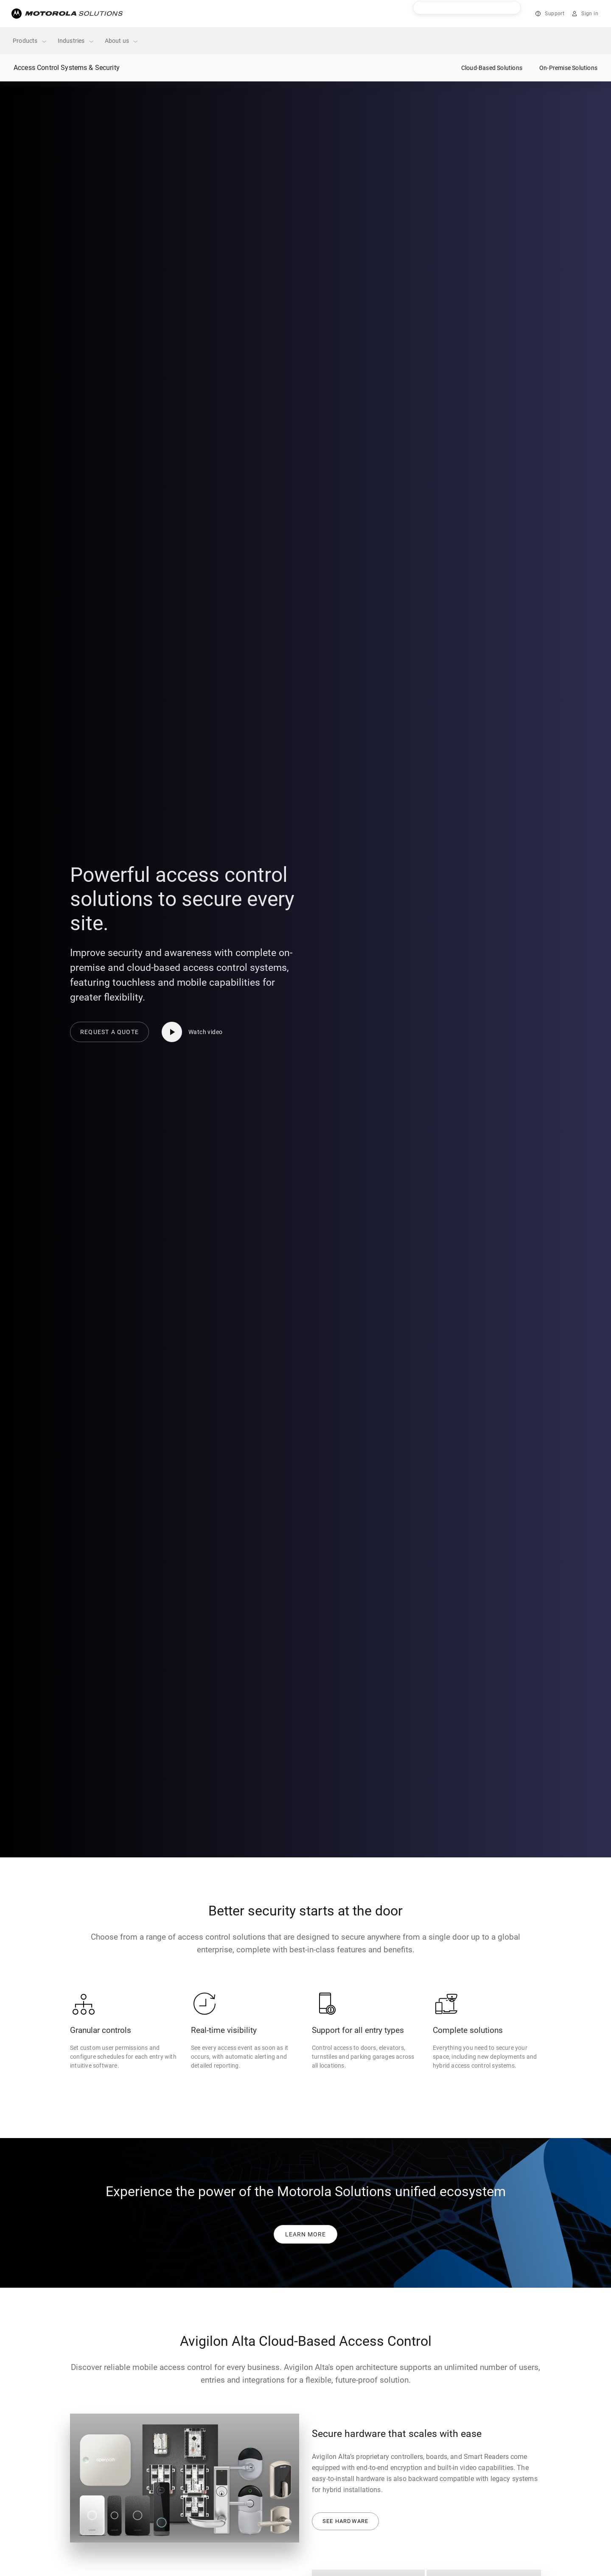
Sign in (589, 14)
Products (30, 40)
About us (122, 40)
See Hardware (345, 2521)
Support (554, 14)
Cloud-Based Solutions (491, 67)
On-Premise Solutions (568, 67)
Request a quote (109, 1032)
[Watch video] (195, 1032)
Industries (76, 40)
